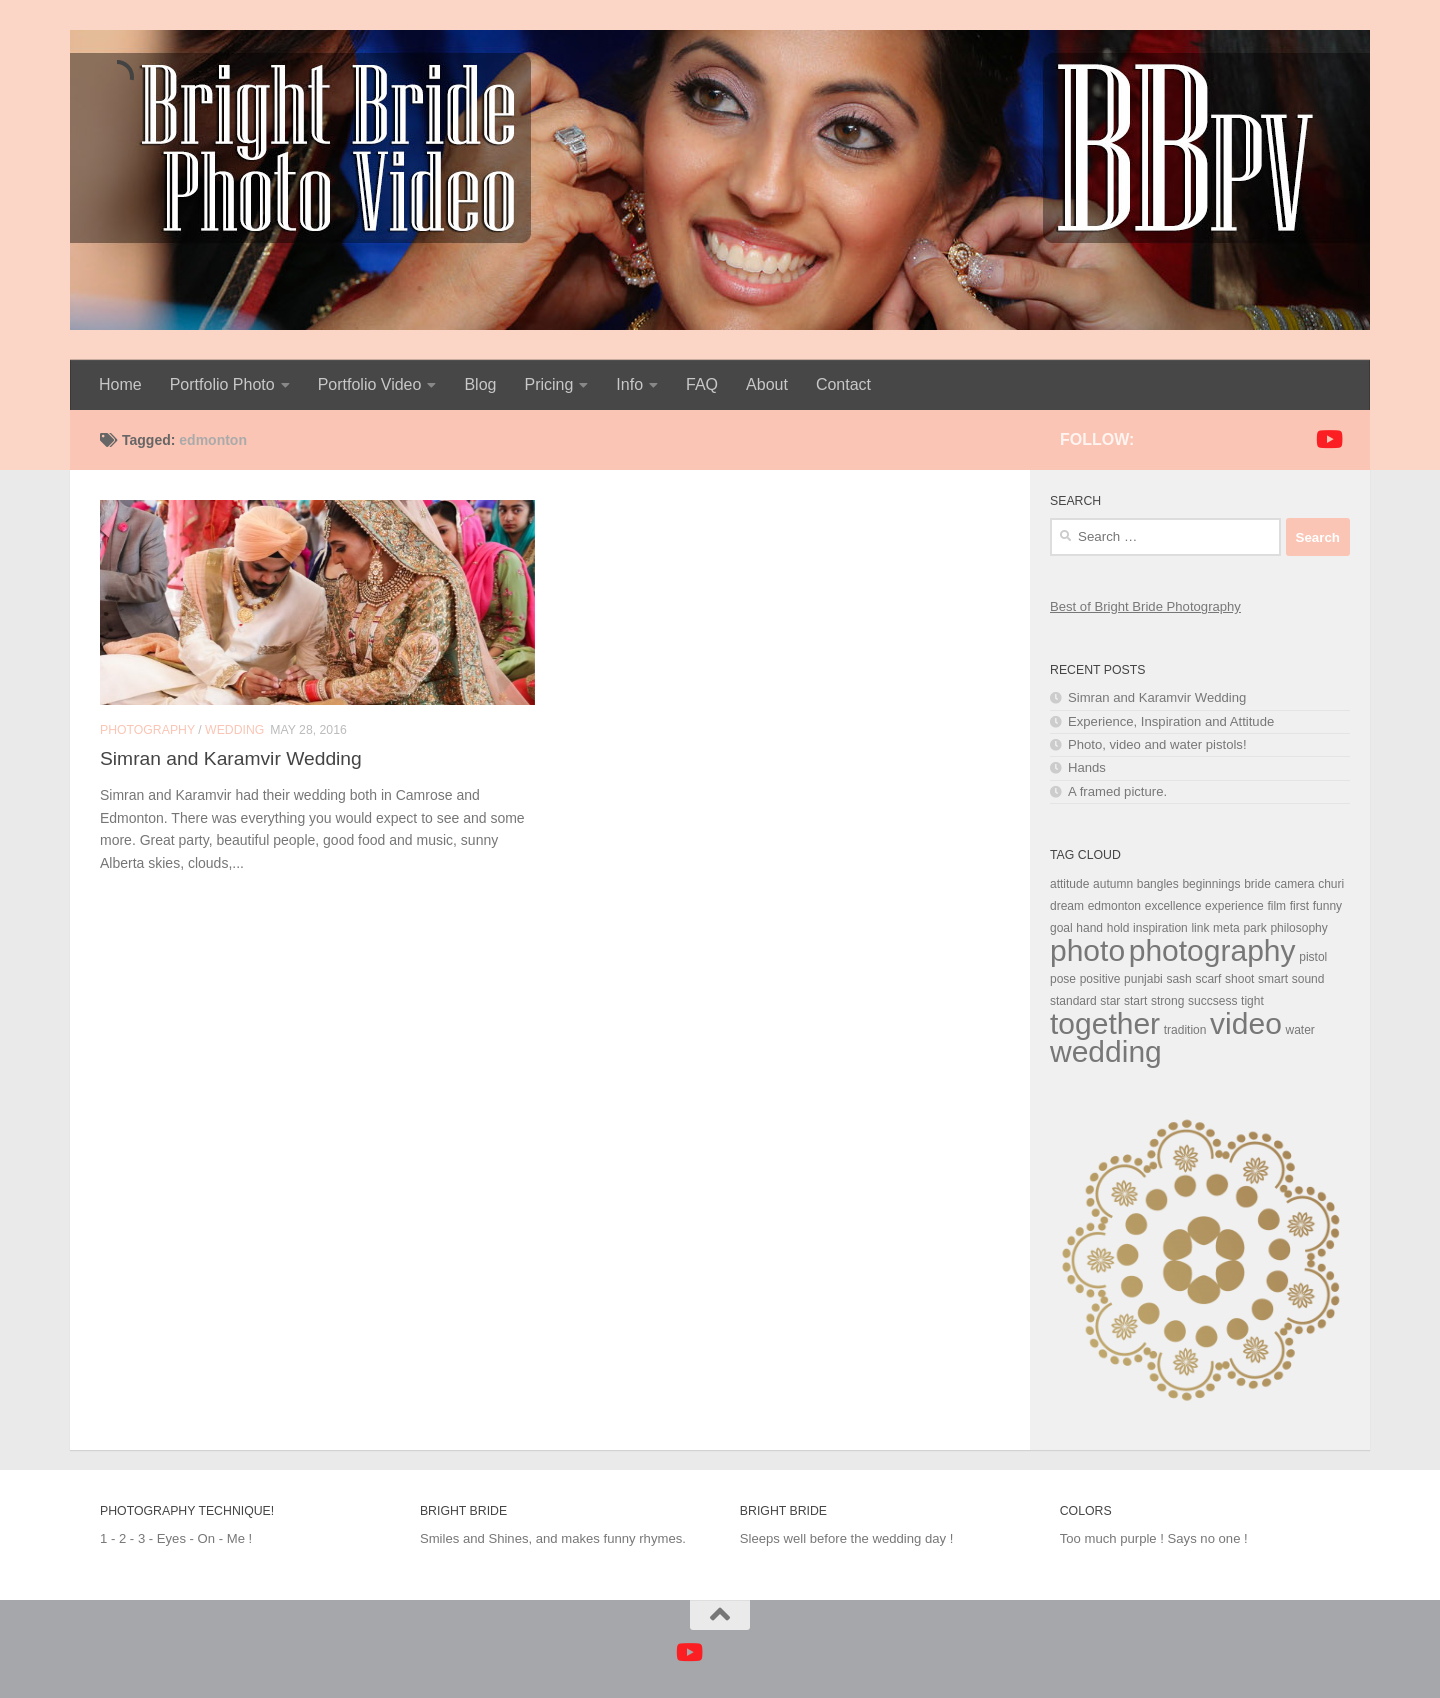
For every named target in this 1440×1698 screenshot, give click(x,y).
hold (1118, 928)
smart (1273, 979)
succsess (1212, 1001)
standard (1073, 1001)
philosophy (1298, 928)
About (767, 384)
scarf (1208, 979)
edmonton (1114, 906)
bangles (1158, 884)
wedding (1106, 1051)
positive (1100, 979)
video (1246, 1023)
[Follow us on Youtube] (1328, 439)
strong (1167, 1001)
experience (1234, 906)
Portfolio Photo (222, 384)
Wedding (234, 730)
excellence (1173, 906)
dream (1067, 906)
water (1299, 1030)
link (1200, 928)
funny (1327, 906)
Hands (1087, 767)
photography (1212, 950)
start (1135, 1001)
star (1110, 1001)
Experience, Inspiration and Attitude (1171, 721)
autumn (1113, 884)
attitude (1069, 884)
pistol (1313, 957)
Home (120, 384)
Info (629, 384)
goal (1061, 928)
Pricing (548, 384)
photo (1087, 950)
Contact (843, 384)
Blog (480, 384)
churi (1331, 884)
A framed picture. (1117, 791)
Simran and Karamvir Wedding (231, 758)
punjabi (1143, 979)
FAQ (702, 384)
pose (1063, 979)
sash (1178, 979)
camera (1294, 884)
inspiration (1160, 928)
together (1105, 1023)
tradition (1185, 1030)
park (1254, 928)
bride (1257, 884)
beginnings (1211, 884)
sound (1308, 979)
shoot (1239, 979)
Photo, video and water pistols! (1157, 744)
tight (1252, 1001)
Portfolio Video (370, 384)
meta (1226, 928)
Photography (147, 730)
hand (1089, 928)
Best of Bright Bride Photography (1145, 606)
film (1276, 906)
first (1299, 906)
